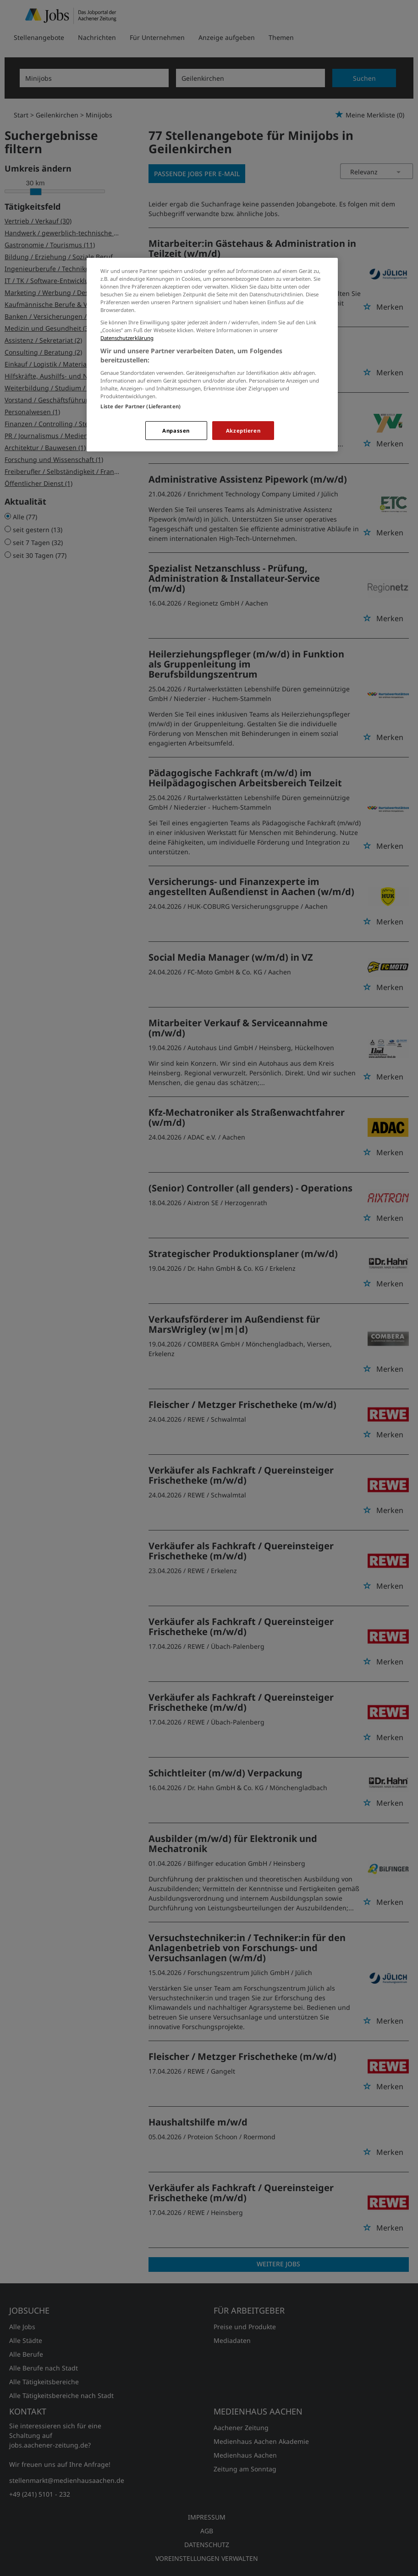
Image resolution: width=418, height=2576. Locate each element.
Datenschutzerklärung (127, 337)
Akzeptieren (243, 430)
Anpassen (176, 430)
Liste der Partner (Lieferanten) (140, 406)
